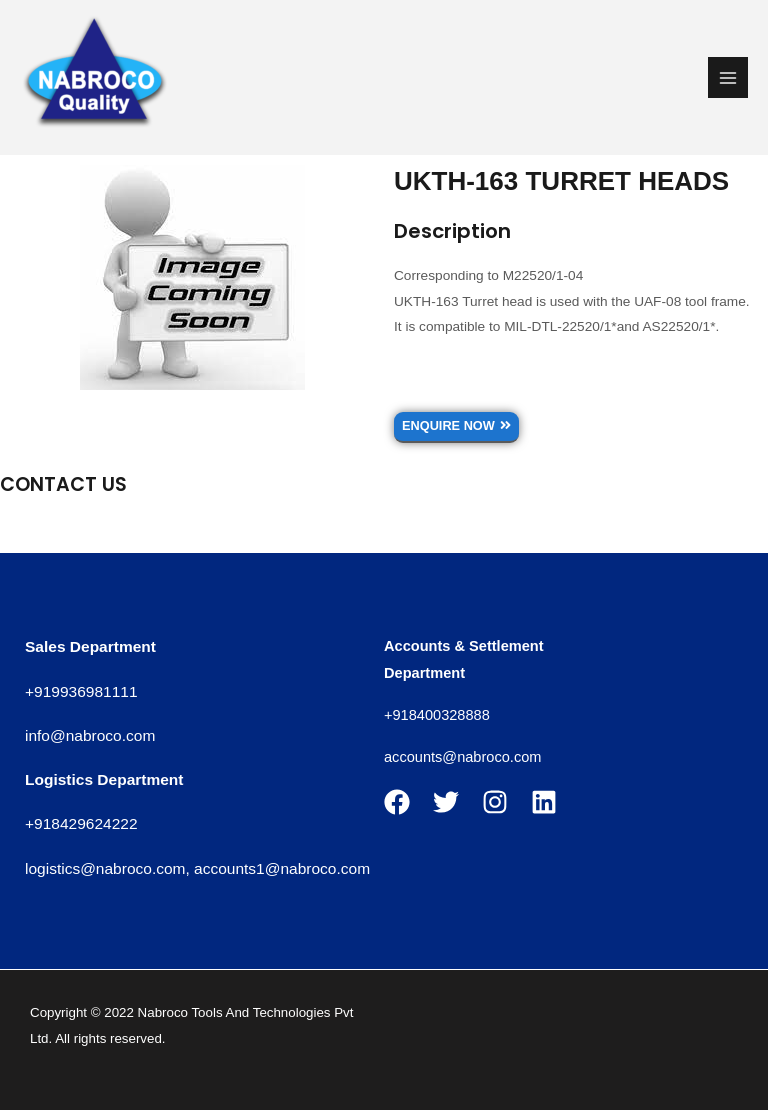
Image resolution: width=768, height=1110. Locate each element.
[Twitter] (446, 802)
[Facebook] (397, 802)
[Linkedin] (544, 802)
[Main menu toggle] (728, 77)
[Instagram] (495, 802)
